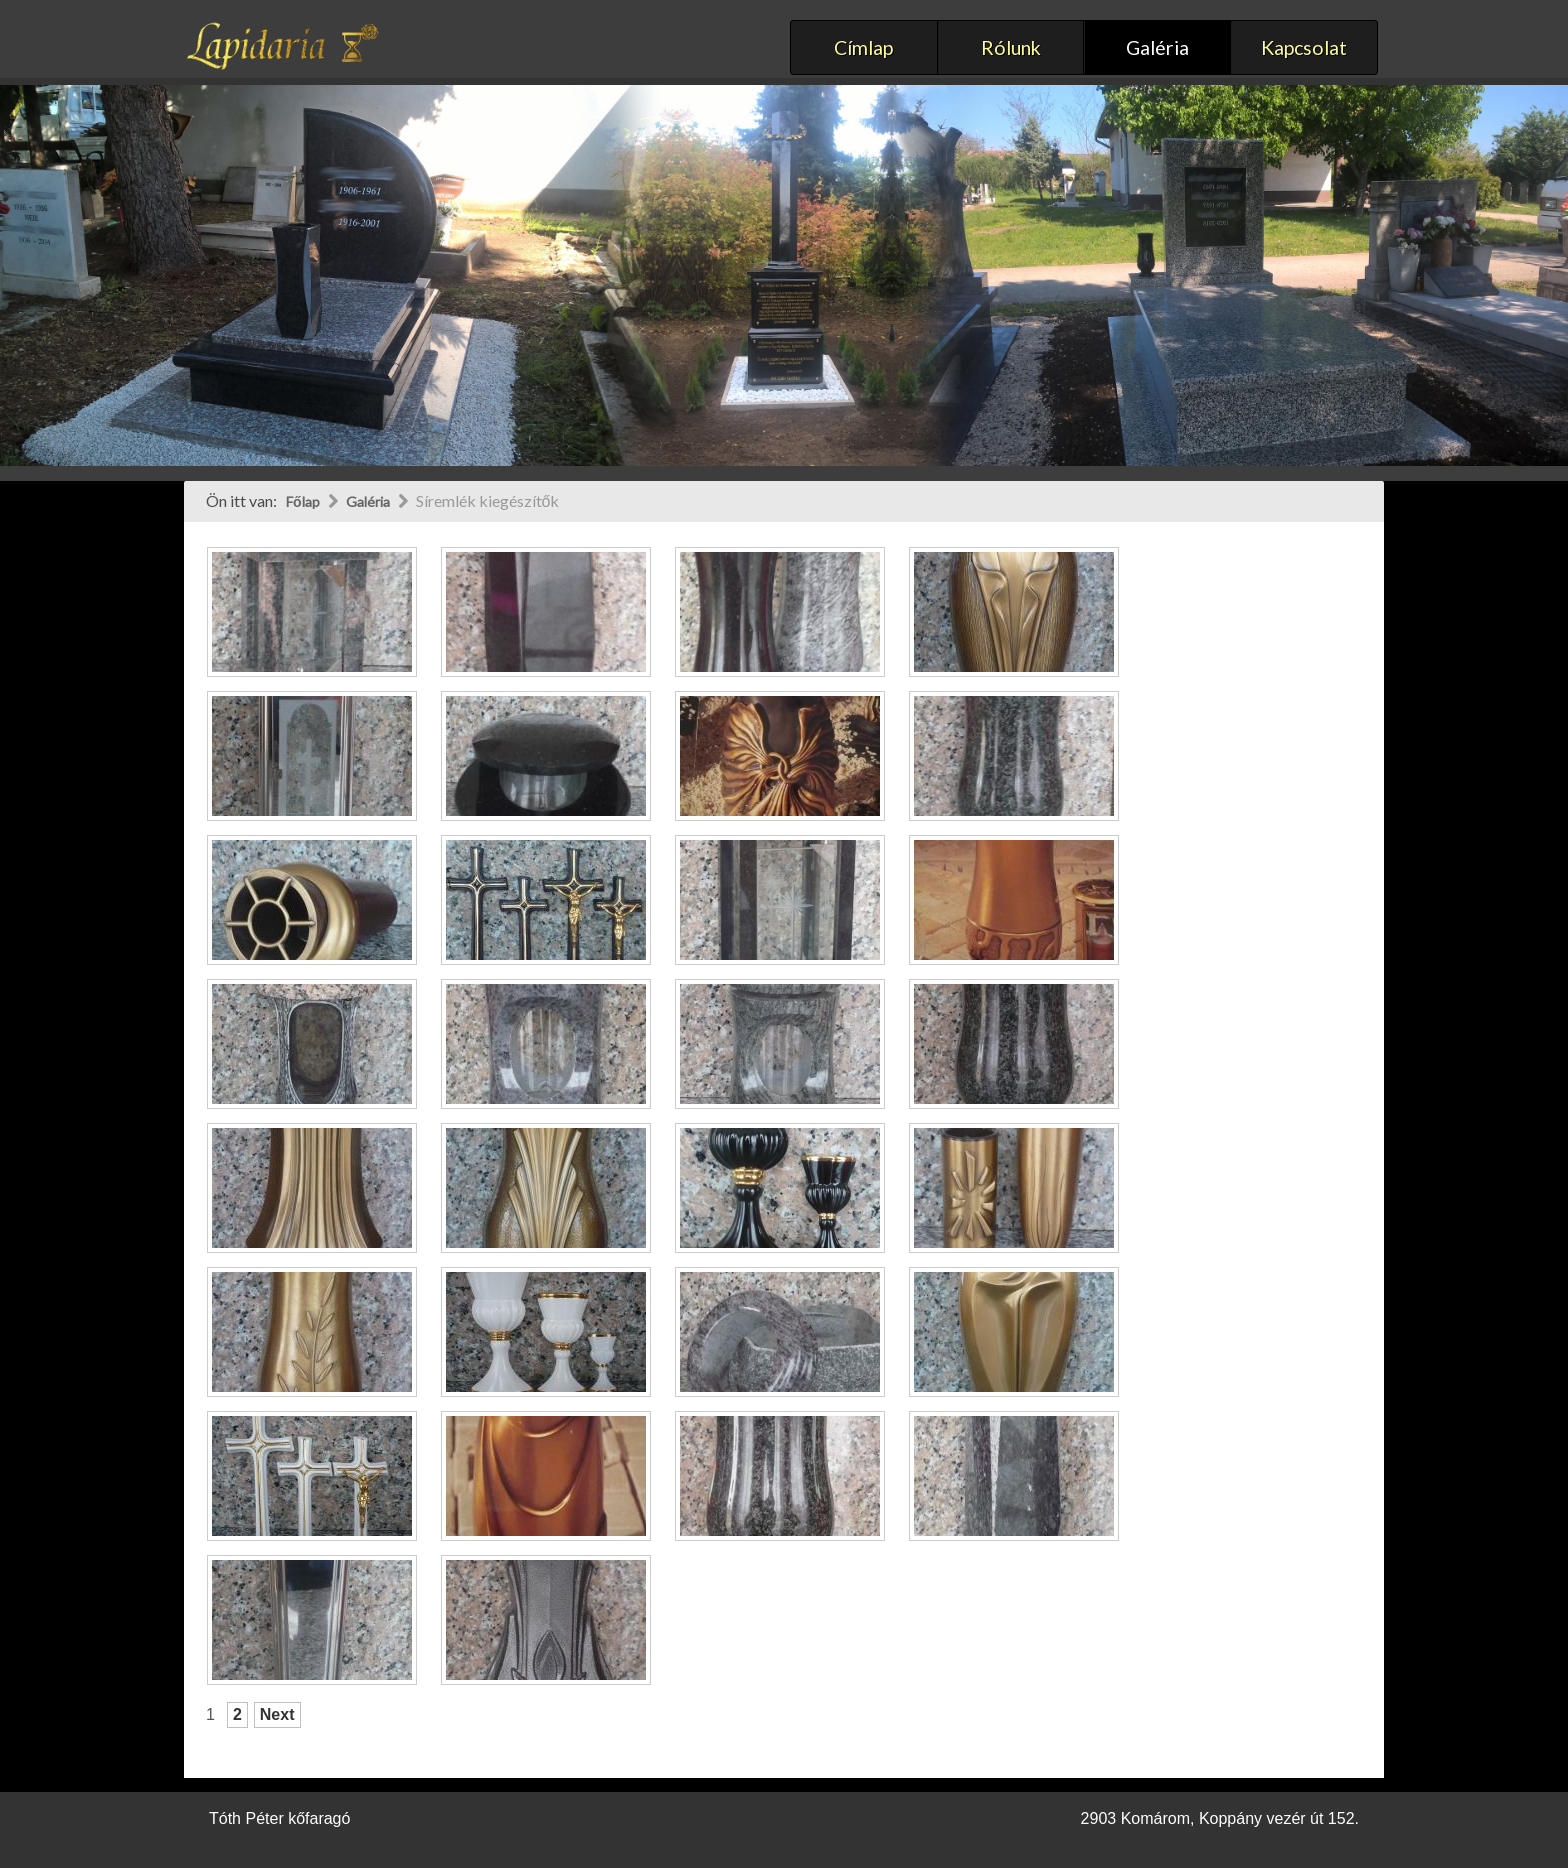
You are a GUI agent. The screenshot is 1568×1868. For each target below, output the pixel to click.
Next (277, 1714)
